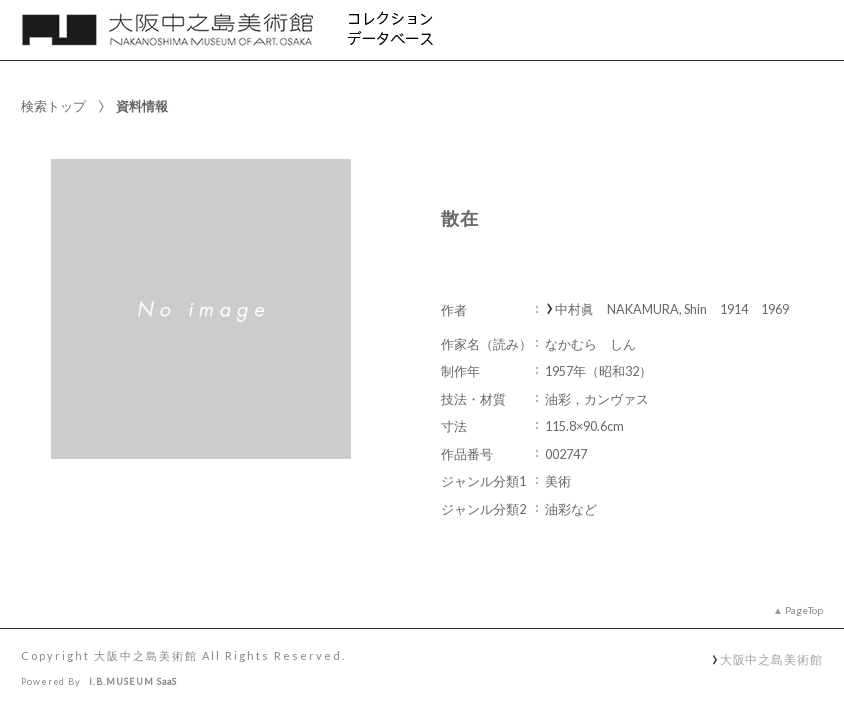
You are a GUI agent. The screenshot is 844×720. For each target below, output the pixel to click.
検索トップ (53, 106)
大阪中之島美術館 (771, 659)
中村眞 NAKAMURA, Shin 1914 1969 (672, 309)
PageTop (804, 610)
